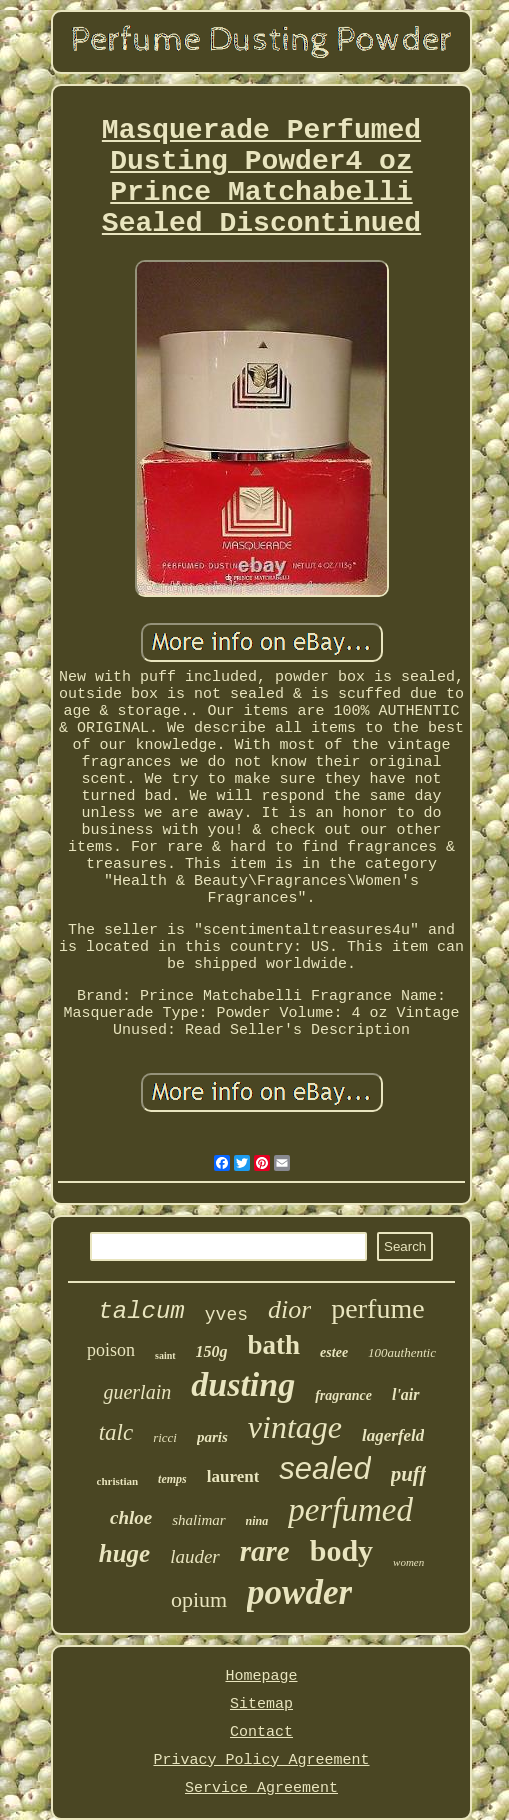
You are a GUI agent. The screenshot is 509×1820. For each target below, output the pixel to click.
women (408, 1562)
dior (289, 1309)
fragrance (343, 1395)
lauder (195, 1556)
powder (299, 1592)
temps (172, 1479)
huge (124, 1553)
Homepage (261, 1676)
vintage (295, 1427)
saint (165, 1355)
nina (257, 1521)
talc (116, 1432)
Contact (261, 1732)
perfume (377, 1308)
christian (118, 1481)
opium (199, 1599)
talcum (141, 1311)
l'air (406, 1394)
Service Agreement (261, 1788)
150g (212, 1351)
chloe (131, 1517)
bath (274, 1345)
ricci (165, 1437)
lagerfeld (393, 1435)
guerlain (137, 1392)
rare (265, 1551)
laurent (233, 1476)
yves (226, 1315)
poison (111, 1350)
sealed (324, 1468)
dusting (243, 1384)
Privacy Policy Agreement (261, 1760)
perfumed (350, 1510)
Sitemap (261, 1704)
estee (334, 1352)
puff (409, 1474)
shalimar (198, 1520)
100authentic (402, 1352)
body (341, 1550)
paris (212, 1437)
